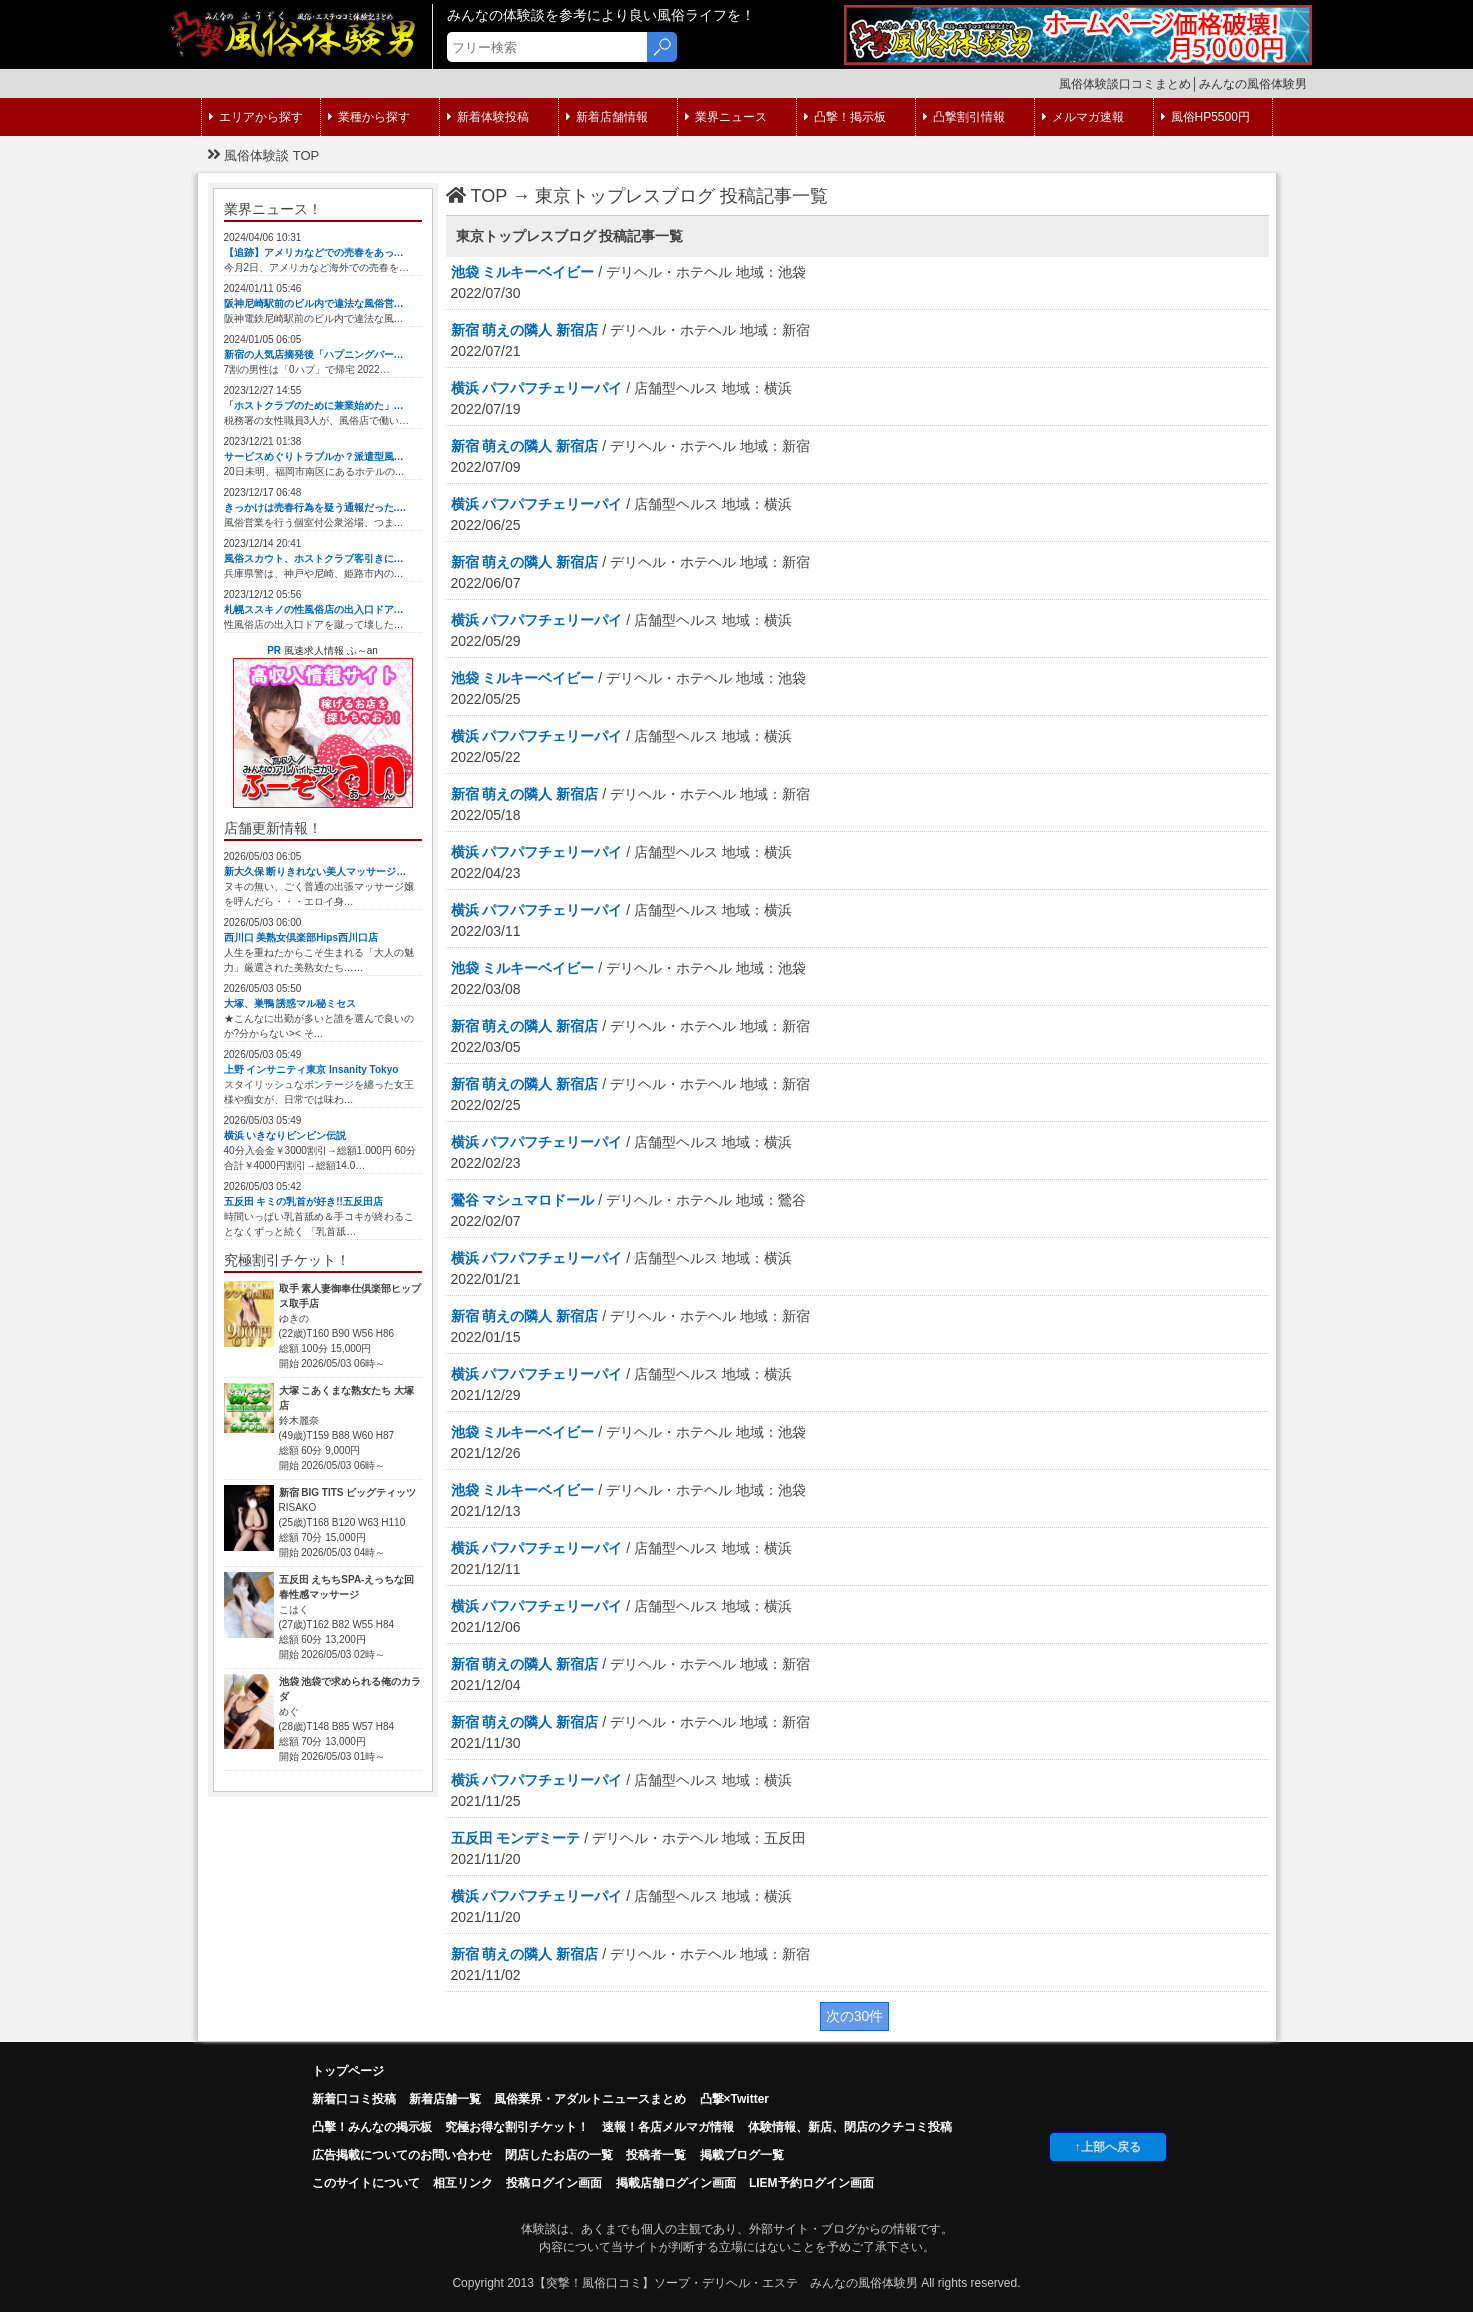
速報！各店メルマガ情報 (668, 2127)
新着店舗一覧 (445, 2099)
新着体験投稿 (488, 117)
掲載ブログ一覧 (742, 2155)
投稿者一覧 (656, 2155)
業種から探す (369, 117)
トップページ (348, 2071)
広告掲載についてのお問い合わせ (402, 2155)
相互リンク (463, 2183)
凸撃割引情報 (964, 117)
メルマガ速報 (1083, 117)
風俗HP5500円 (1205, 117)
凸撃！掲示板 (845, 117)
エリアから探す (256, 117)
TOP (477, 196)
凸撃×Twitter (734, 2099)
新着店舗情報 (607, 117)
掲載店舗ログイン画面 (676, 2183)
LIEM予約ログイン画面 (811, 2183)
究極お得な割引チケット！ (517, 2127)
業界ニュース (726, 117)
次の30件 (855, 2016)
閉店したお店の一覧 (559, 2155)
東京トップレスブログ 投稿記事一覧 (681, 196)
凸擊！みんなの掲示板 (372, 2127)
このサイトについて (366, 2183)
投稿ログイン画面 (554, 2183)
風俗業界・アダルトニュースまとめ (590, 2099)
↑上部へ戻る (1108, 2147)
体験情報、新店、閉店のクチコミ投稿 (850, 2127)
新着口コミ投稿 (354, 2099)
